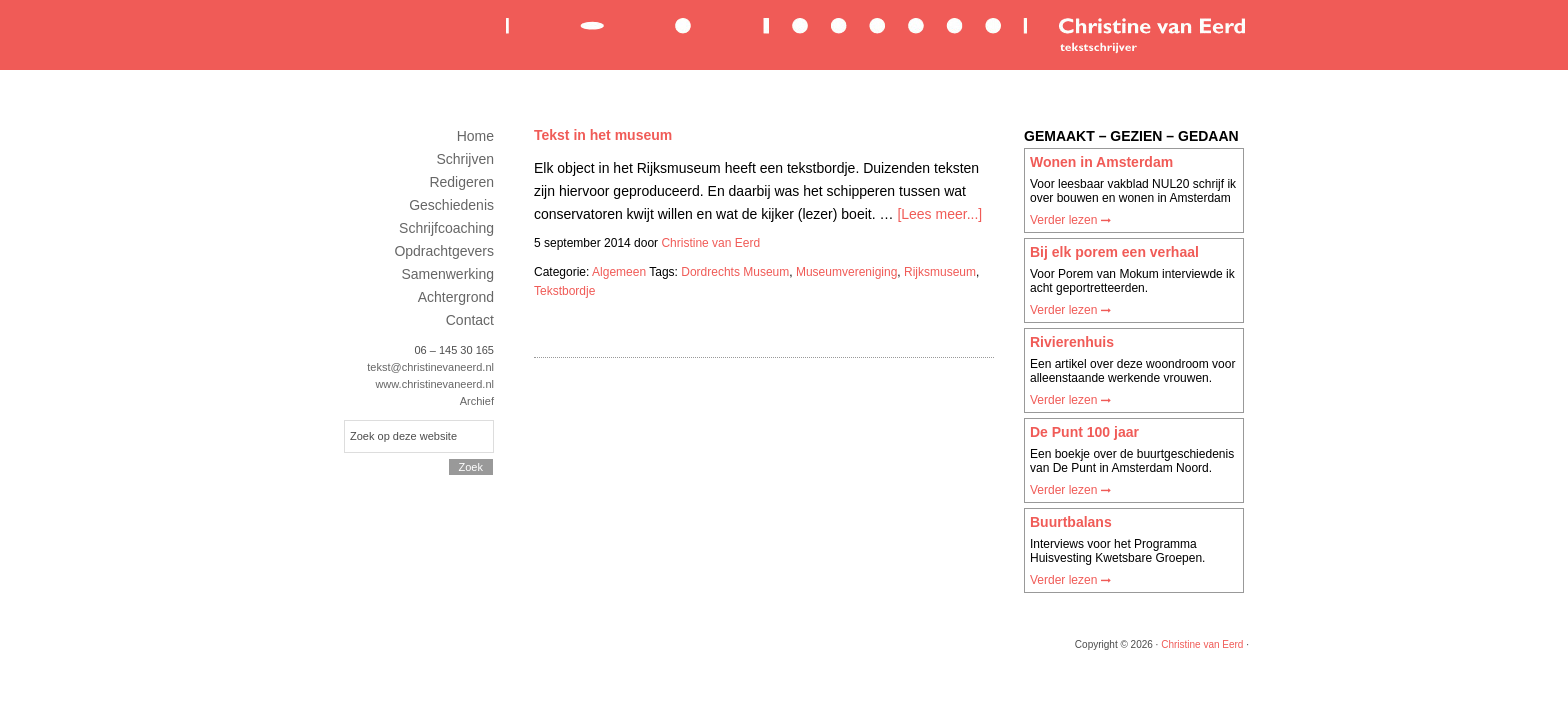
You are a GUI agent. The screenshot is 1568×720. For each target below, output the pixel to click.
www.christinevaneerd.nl (434, 384)
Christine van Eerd (874, 33)
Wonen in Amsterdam (1101, 162)
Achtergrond (456, 297)
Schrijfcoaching (446, 228)
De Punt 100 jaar (1084, 432)
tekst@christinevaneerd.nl (430, 367)
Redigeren (461, 182)
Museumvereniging (846, 272)
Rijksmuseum (940, 272)
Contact (470, 320)
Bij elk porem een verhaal (1114, 252)
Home (475, 136)
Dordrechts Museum (735, 272)
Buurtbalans (1071, 522)
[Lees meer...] (939, 214)
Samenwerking (447, 274)
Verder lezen (1070, 220)
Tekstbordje (564, 291)
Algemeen (619, 272)
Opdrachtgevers (444, 251)
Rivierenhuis (1072, 342)
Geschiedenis (451, 205)
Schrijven (465, 159)
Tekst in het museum (603, 135)
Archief (477, 401)
